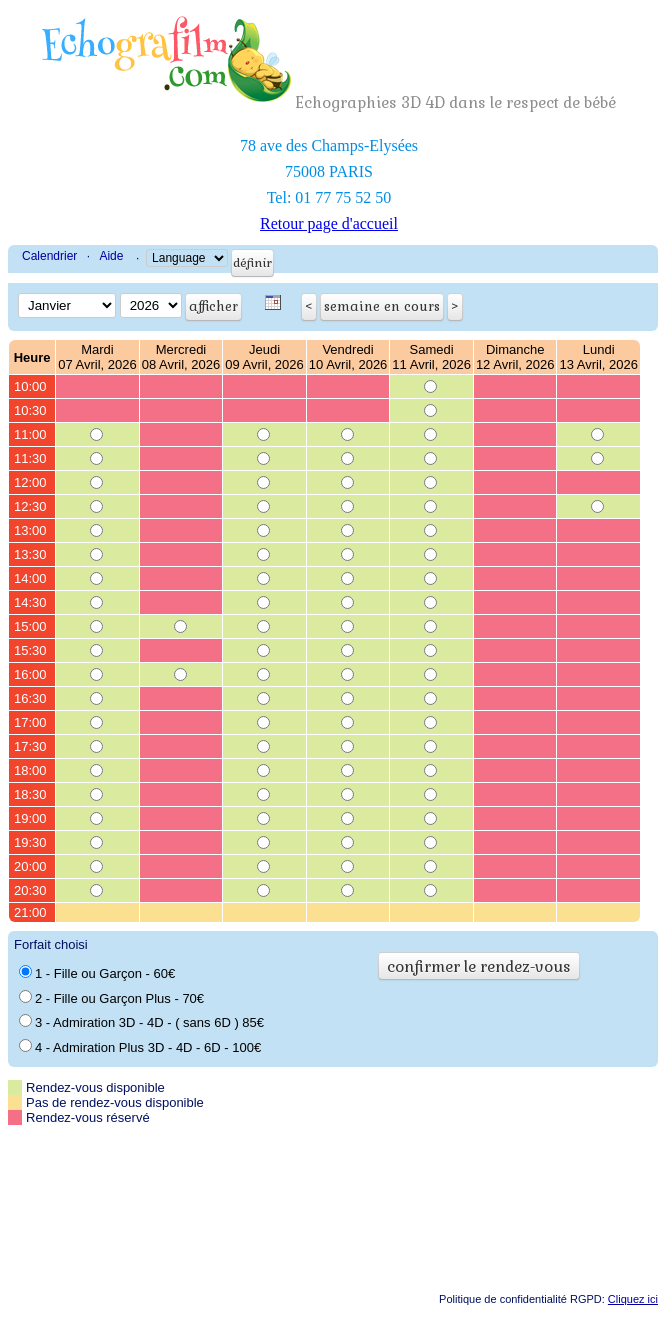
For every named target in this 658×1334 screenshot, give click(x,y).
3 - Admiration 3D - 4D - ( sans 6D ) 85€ (141, 1022)
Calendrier (49, 256)
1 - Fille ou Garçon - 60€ (97, 973)
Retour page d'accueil (329, 223)
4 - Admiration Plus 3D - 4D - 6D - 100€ (140, 1047)
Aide (111, 256)
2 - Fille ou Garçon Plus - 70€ (111, 998)
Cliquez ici (633, 1299)
